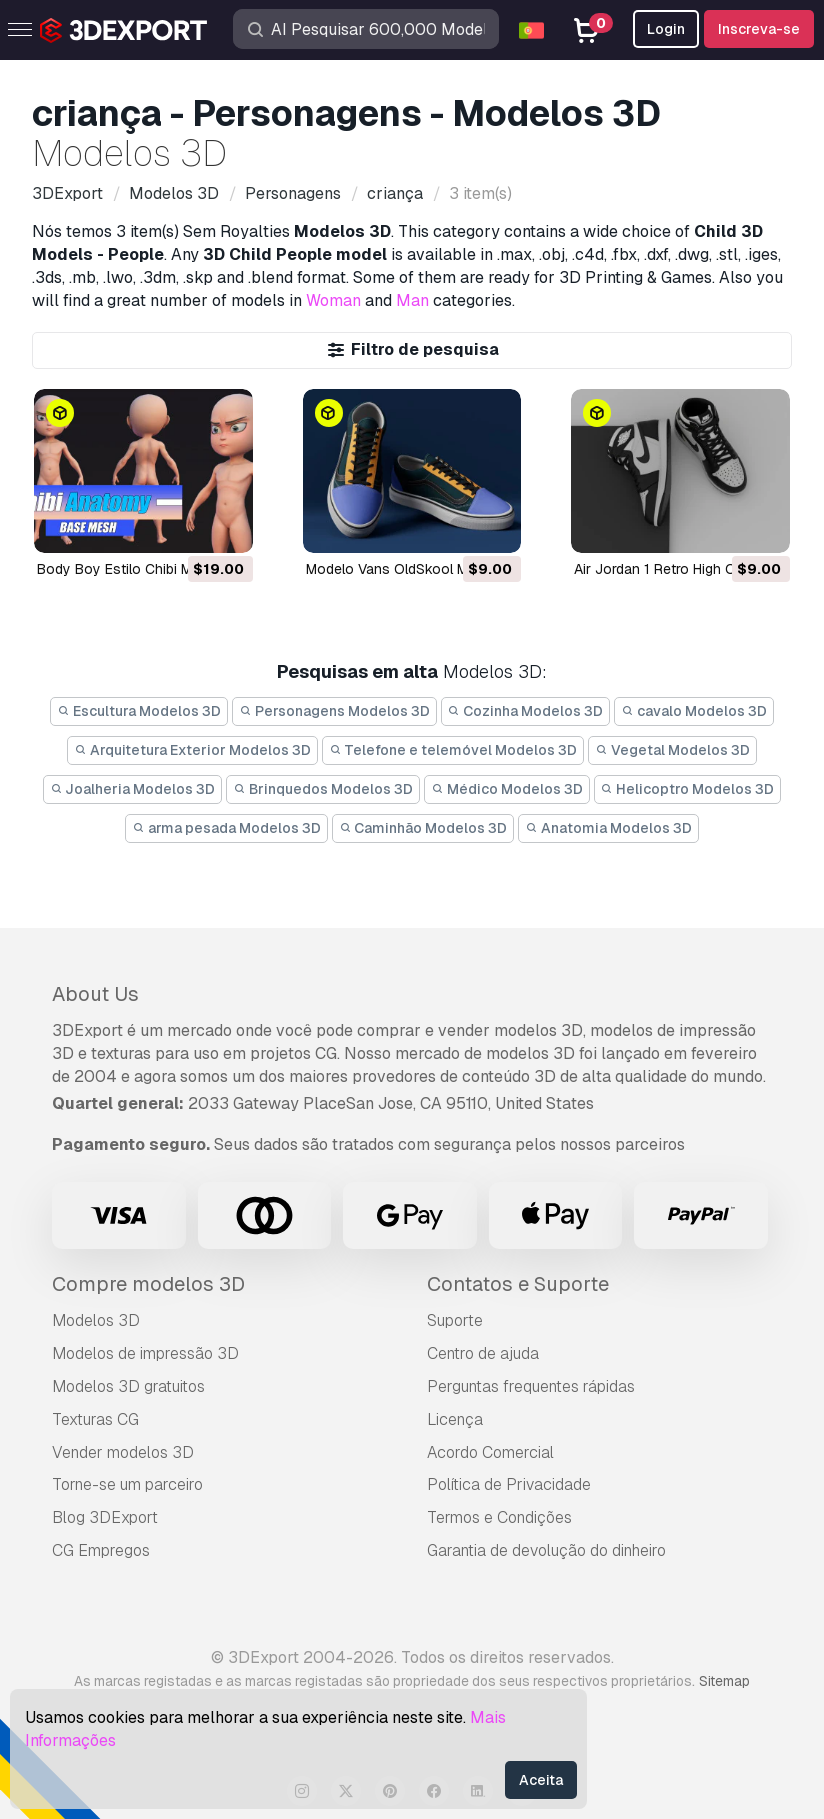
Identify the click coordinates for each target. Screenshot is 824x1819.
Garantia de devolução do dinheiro (546, 1550)
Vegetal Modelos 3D (672, 750)
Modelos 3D (96, 1320)
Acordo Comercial (490, 1452)
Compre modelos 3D (148, 1284)
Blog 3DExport (105, 1517)
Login (666, 29)
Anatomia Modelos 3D (608, 828)
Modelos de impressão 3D (145, 1353)
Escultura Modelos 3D (139, 711)
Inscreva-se (759, 29)
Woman (333, 300)
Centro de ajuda (483, 1353)
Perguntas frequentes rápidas (531, 1386)
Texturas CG (95, 1419)
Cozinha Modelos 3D (526, 711)
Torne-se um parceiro (127, 1484)
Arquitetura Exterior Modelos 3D (192, 750)
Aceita (541, 1780)
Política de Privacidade (509, 1484)
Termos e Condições (499, 1517)
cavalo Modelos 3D (694, 711)
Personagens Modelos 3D (334, 711)
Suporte (455, 1320)
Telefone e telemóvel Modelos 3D (453, 750)
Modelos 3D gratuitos (128, 1386)
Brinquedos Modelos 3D (323, 789)
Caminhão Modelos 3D (423, 828)
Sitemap (724, 1681)
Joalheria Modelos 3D (133, 789)
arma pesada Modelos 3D (226, 828)
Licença (455, 1419)
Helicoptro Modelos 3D (688, 789)
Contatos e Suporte (518, 1284)
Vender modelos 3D (123, 1452)
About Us (95, 994)
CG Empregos (101, 1550)
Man (412, 300)
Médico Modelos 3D (507, 789)
